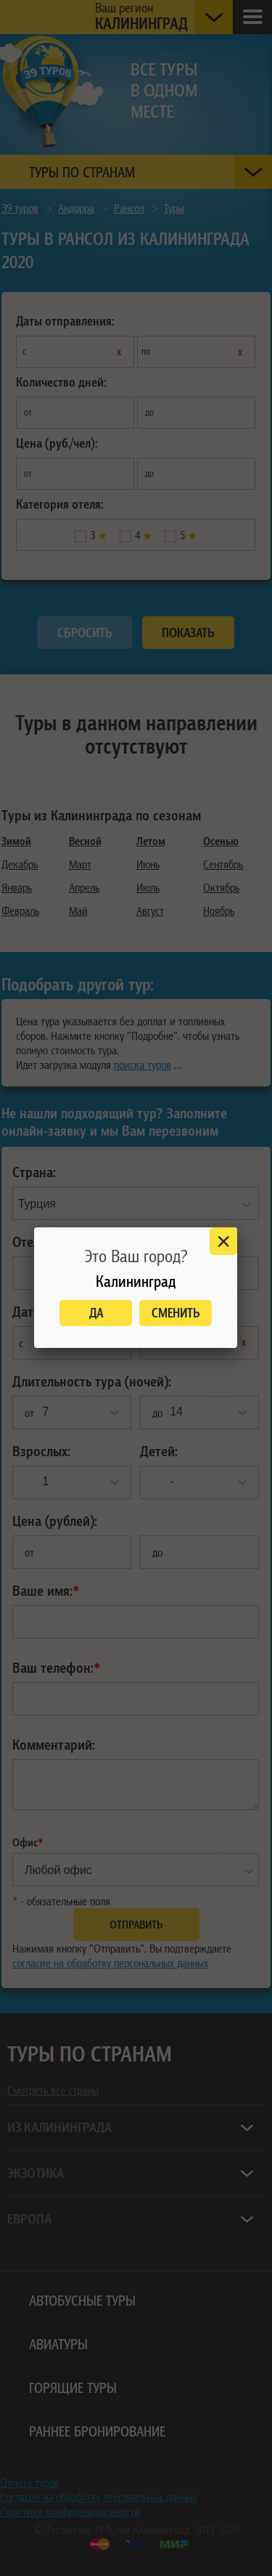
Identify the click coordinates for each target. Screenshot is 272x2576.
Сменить (176, 1312)
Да (96, 1312)
